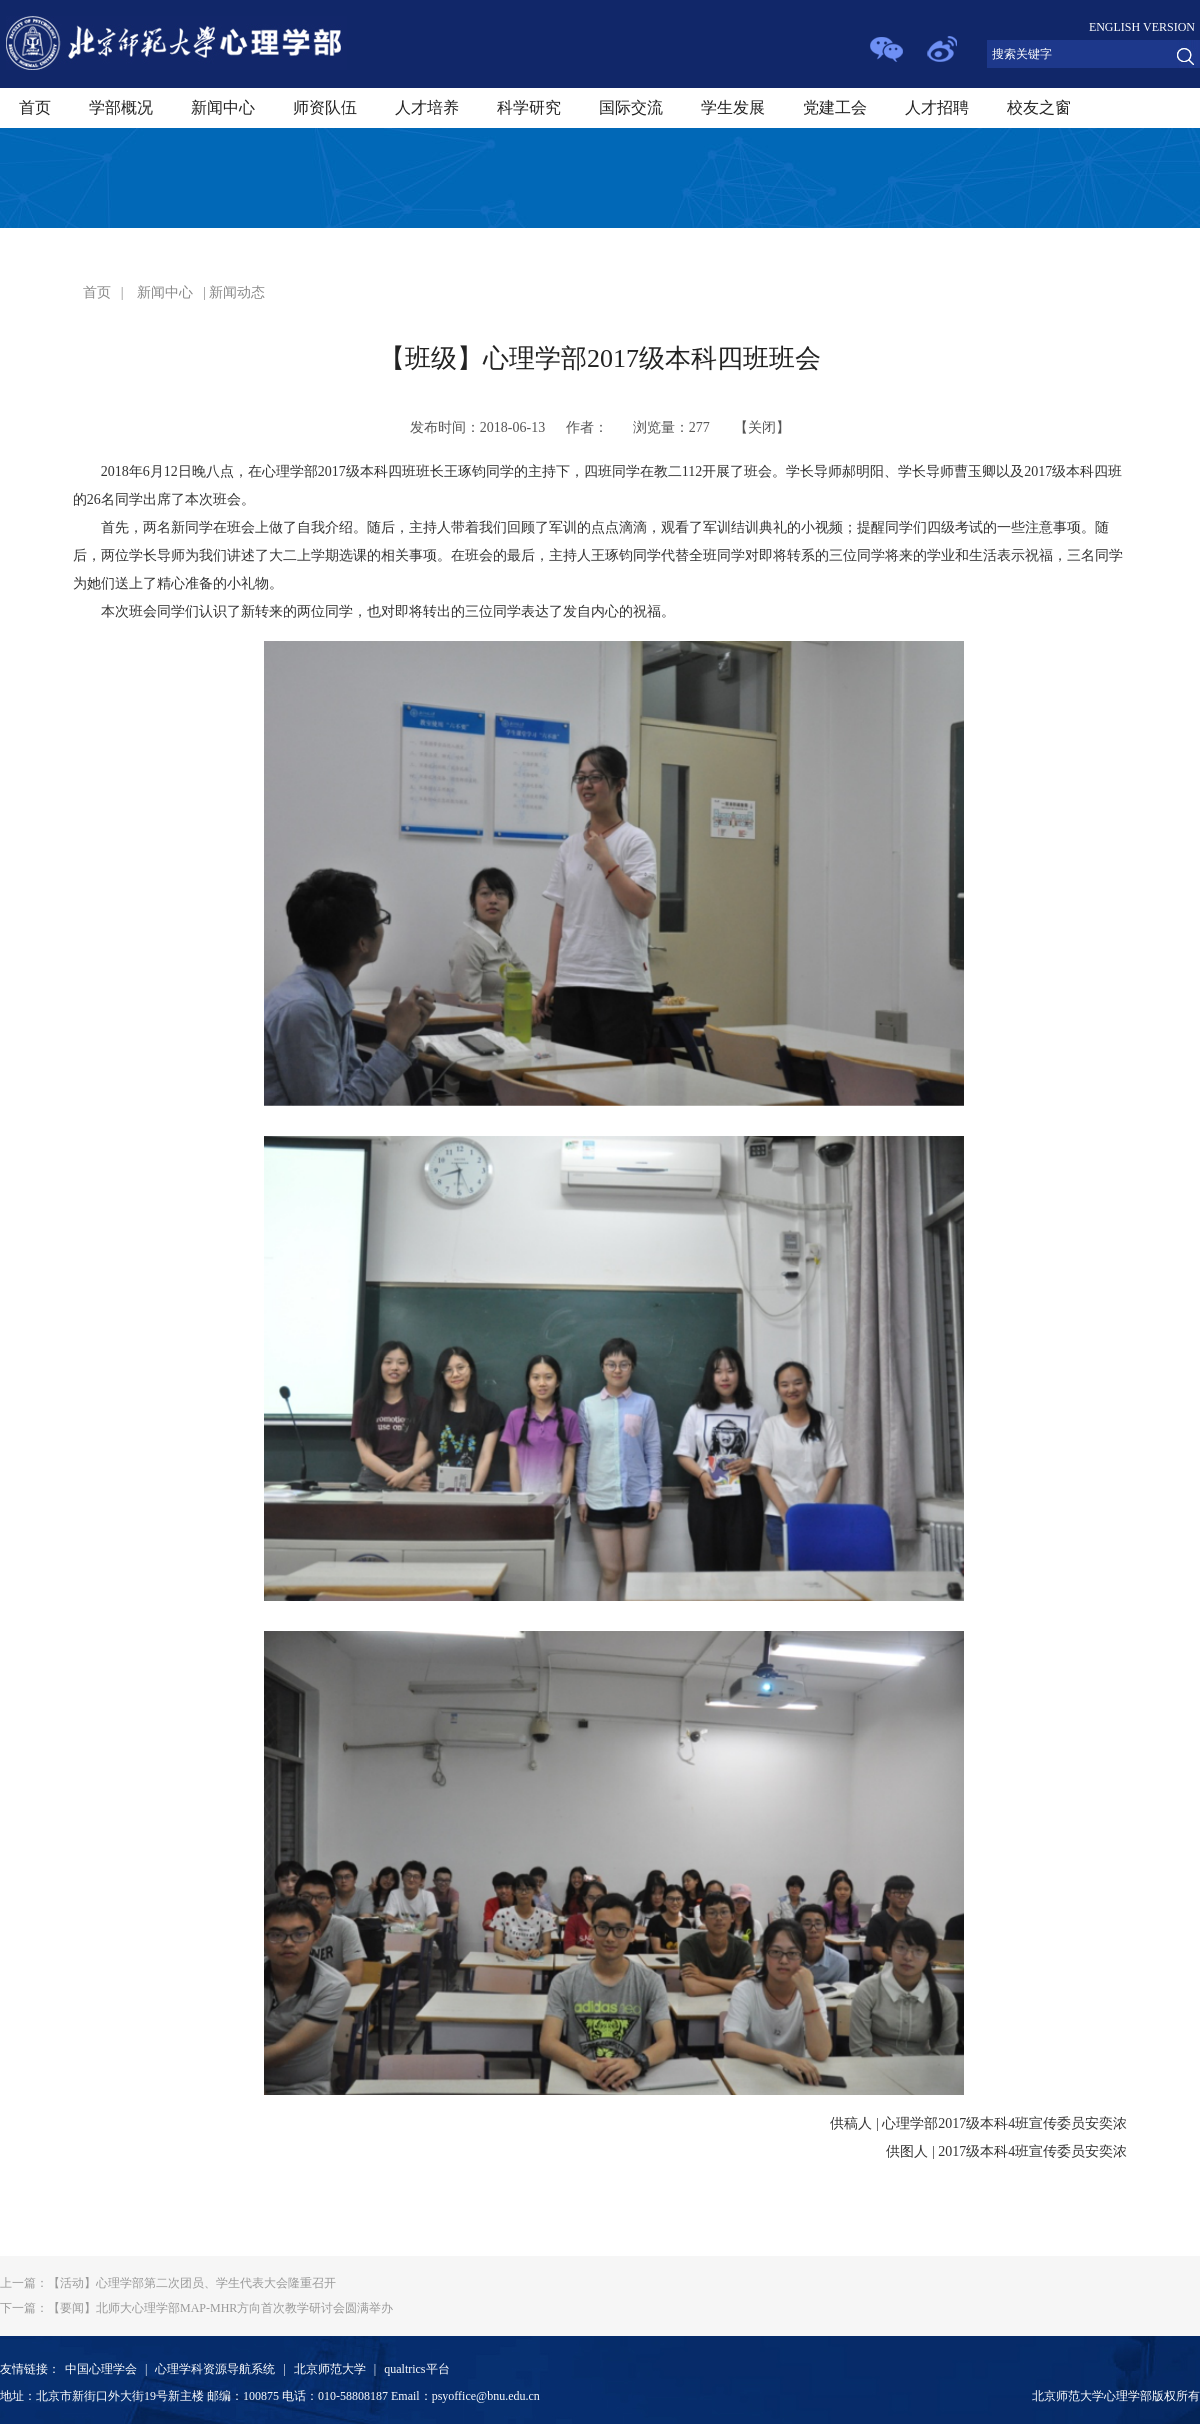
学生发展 (733, 107)
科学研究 (529, 107)
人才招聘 (937, 107)
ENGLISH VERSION (1142, 27)
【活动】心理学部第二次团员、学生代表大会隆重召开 (168, 2283)
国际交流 (631, 107)
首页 (35, 107)
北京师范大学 (330, 2369)
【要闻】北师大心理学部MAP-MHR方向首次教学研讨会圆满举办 (196, 2308)
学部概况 (121, 107)
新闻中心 (223, 107)
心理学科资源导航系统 (215, 2369)
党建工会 (835, 107)
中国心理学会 (101, 2369)
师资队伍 (325, 107)
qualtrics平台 (416, 2369)
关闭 (762, 427)
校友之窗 (1039, 107)
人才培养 (427, 107)
